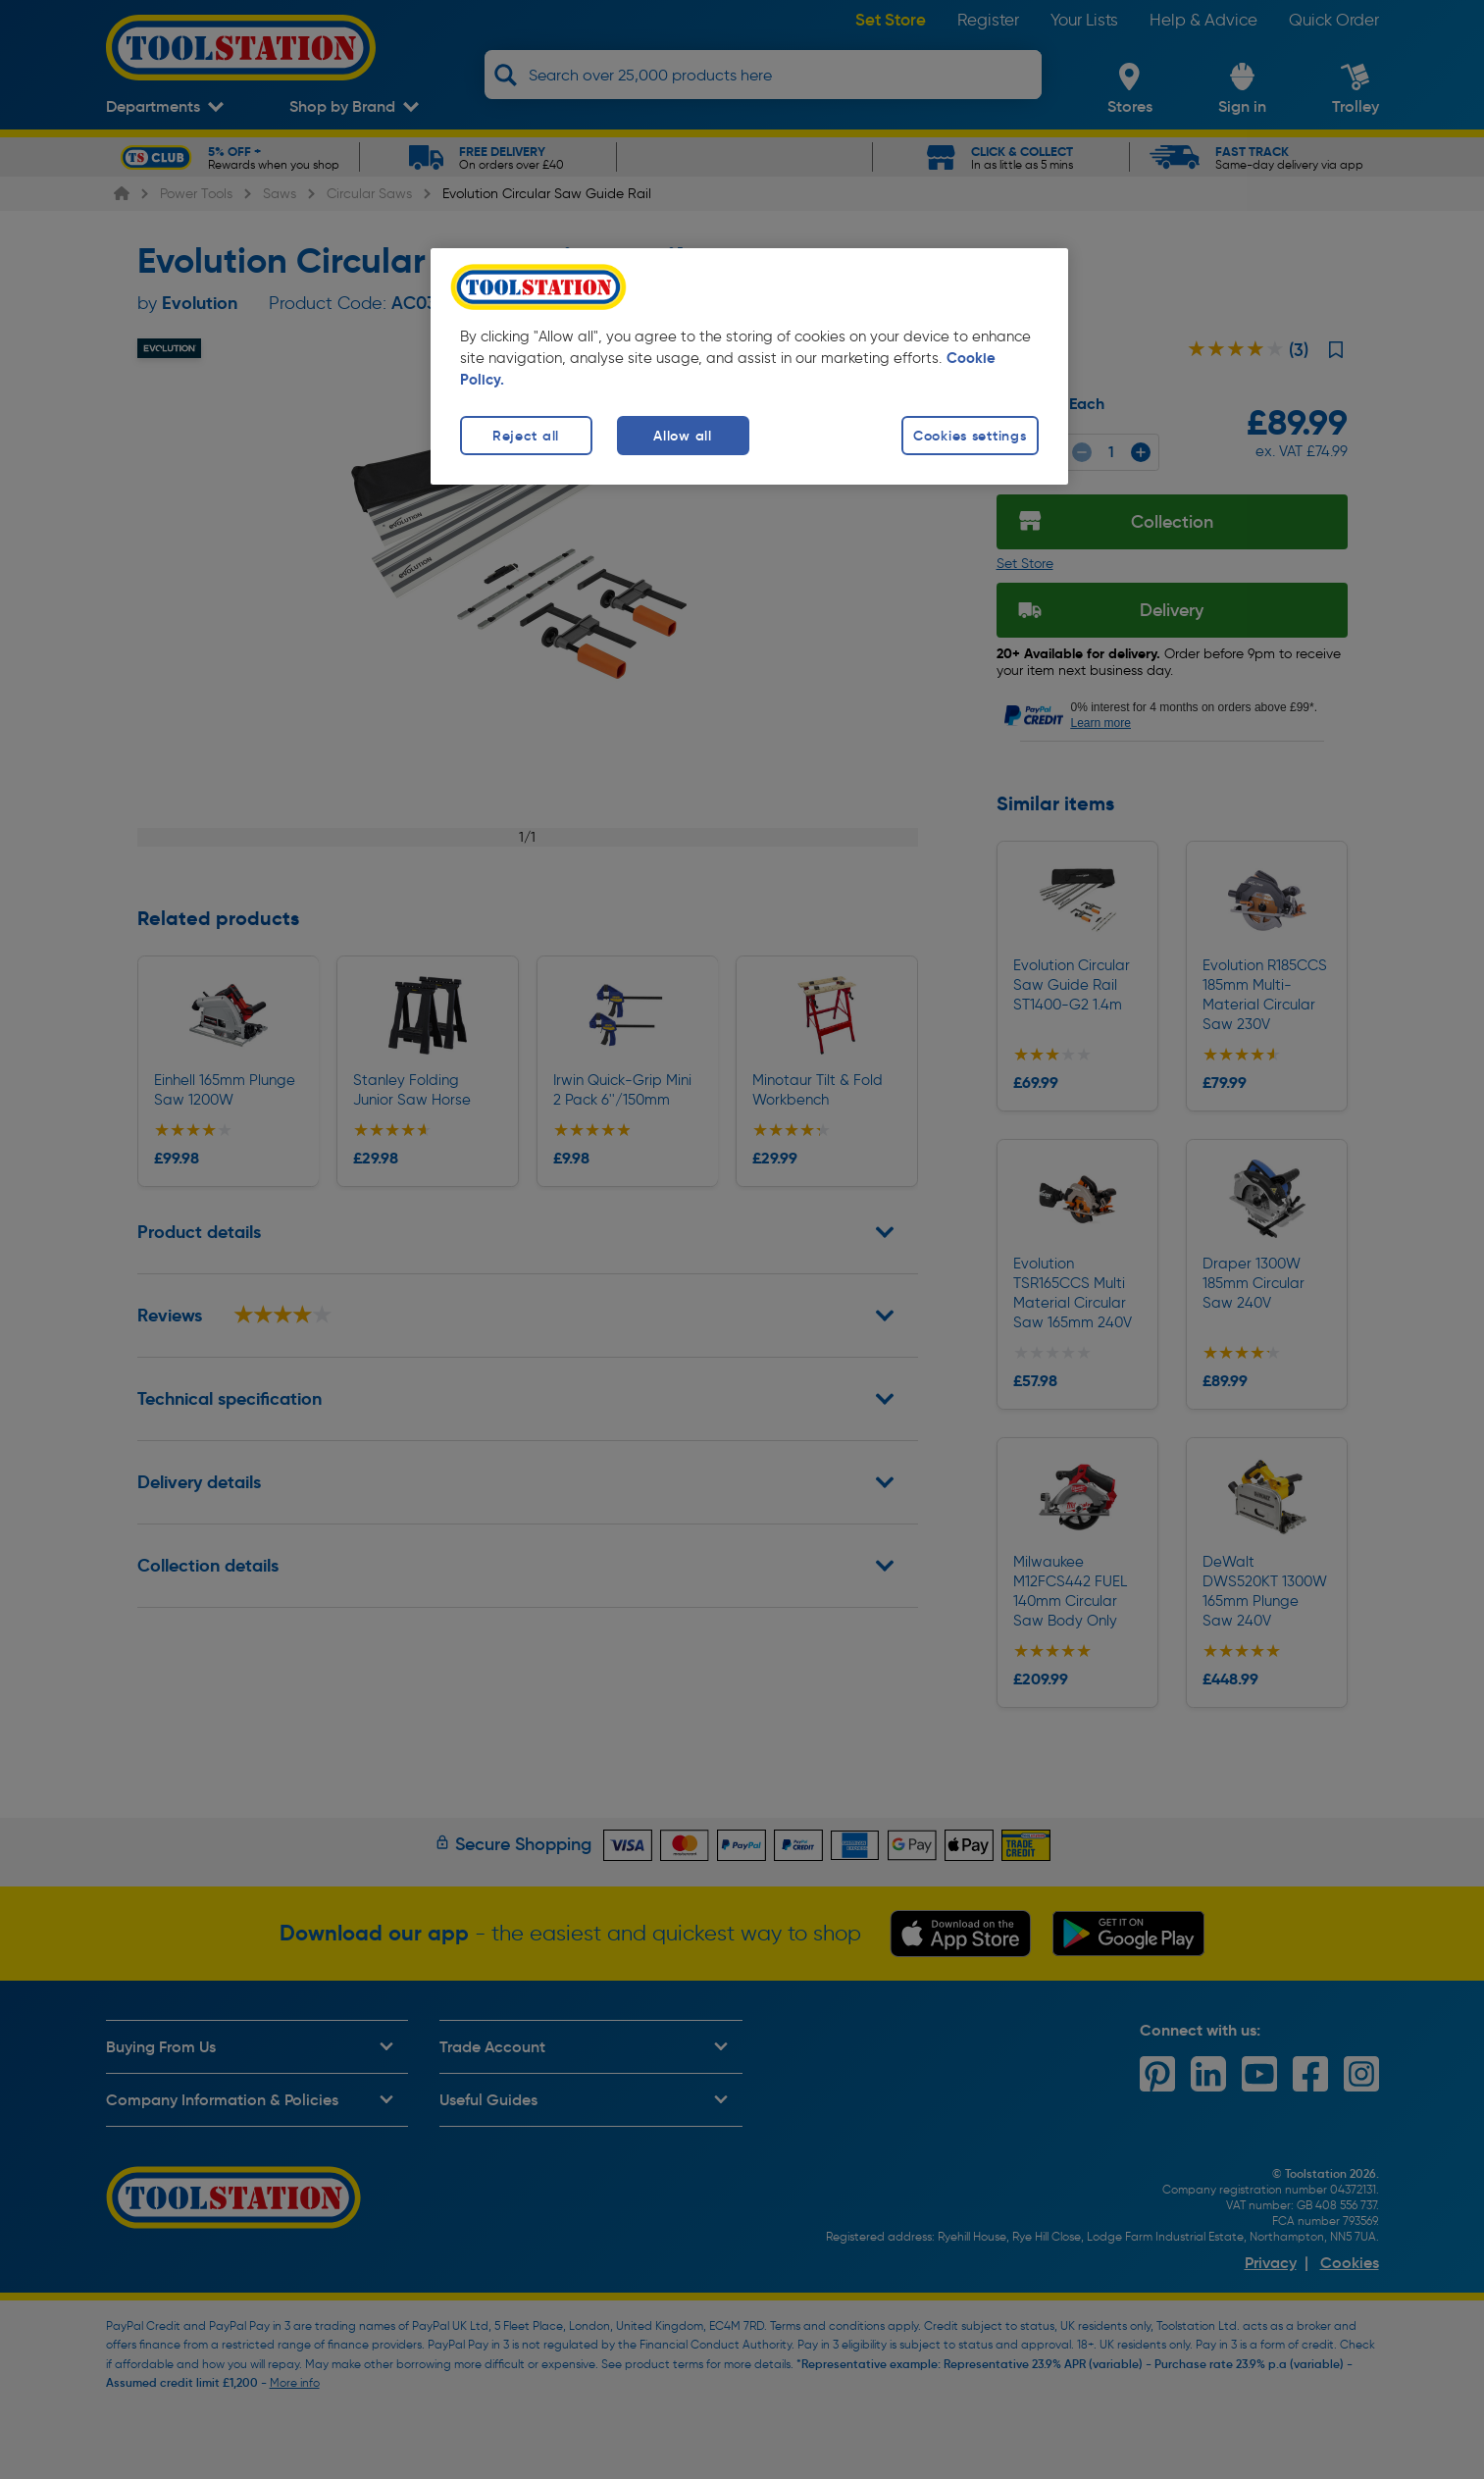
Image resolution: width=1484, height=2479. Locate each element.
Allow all (682, 435)
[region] (749, 366)
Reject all (525, 435)
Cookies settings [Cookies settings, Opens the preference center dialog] (970, 435)
